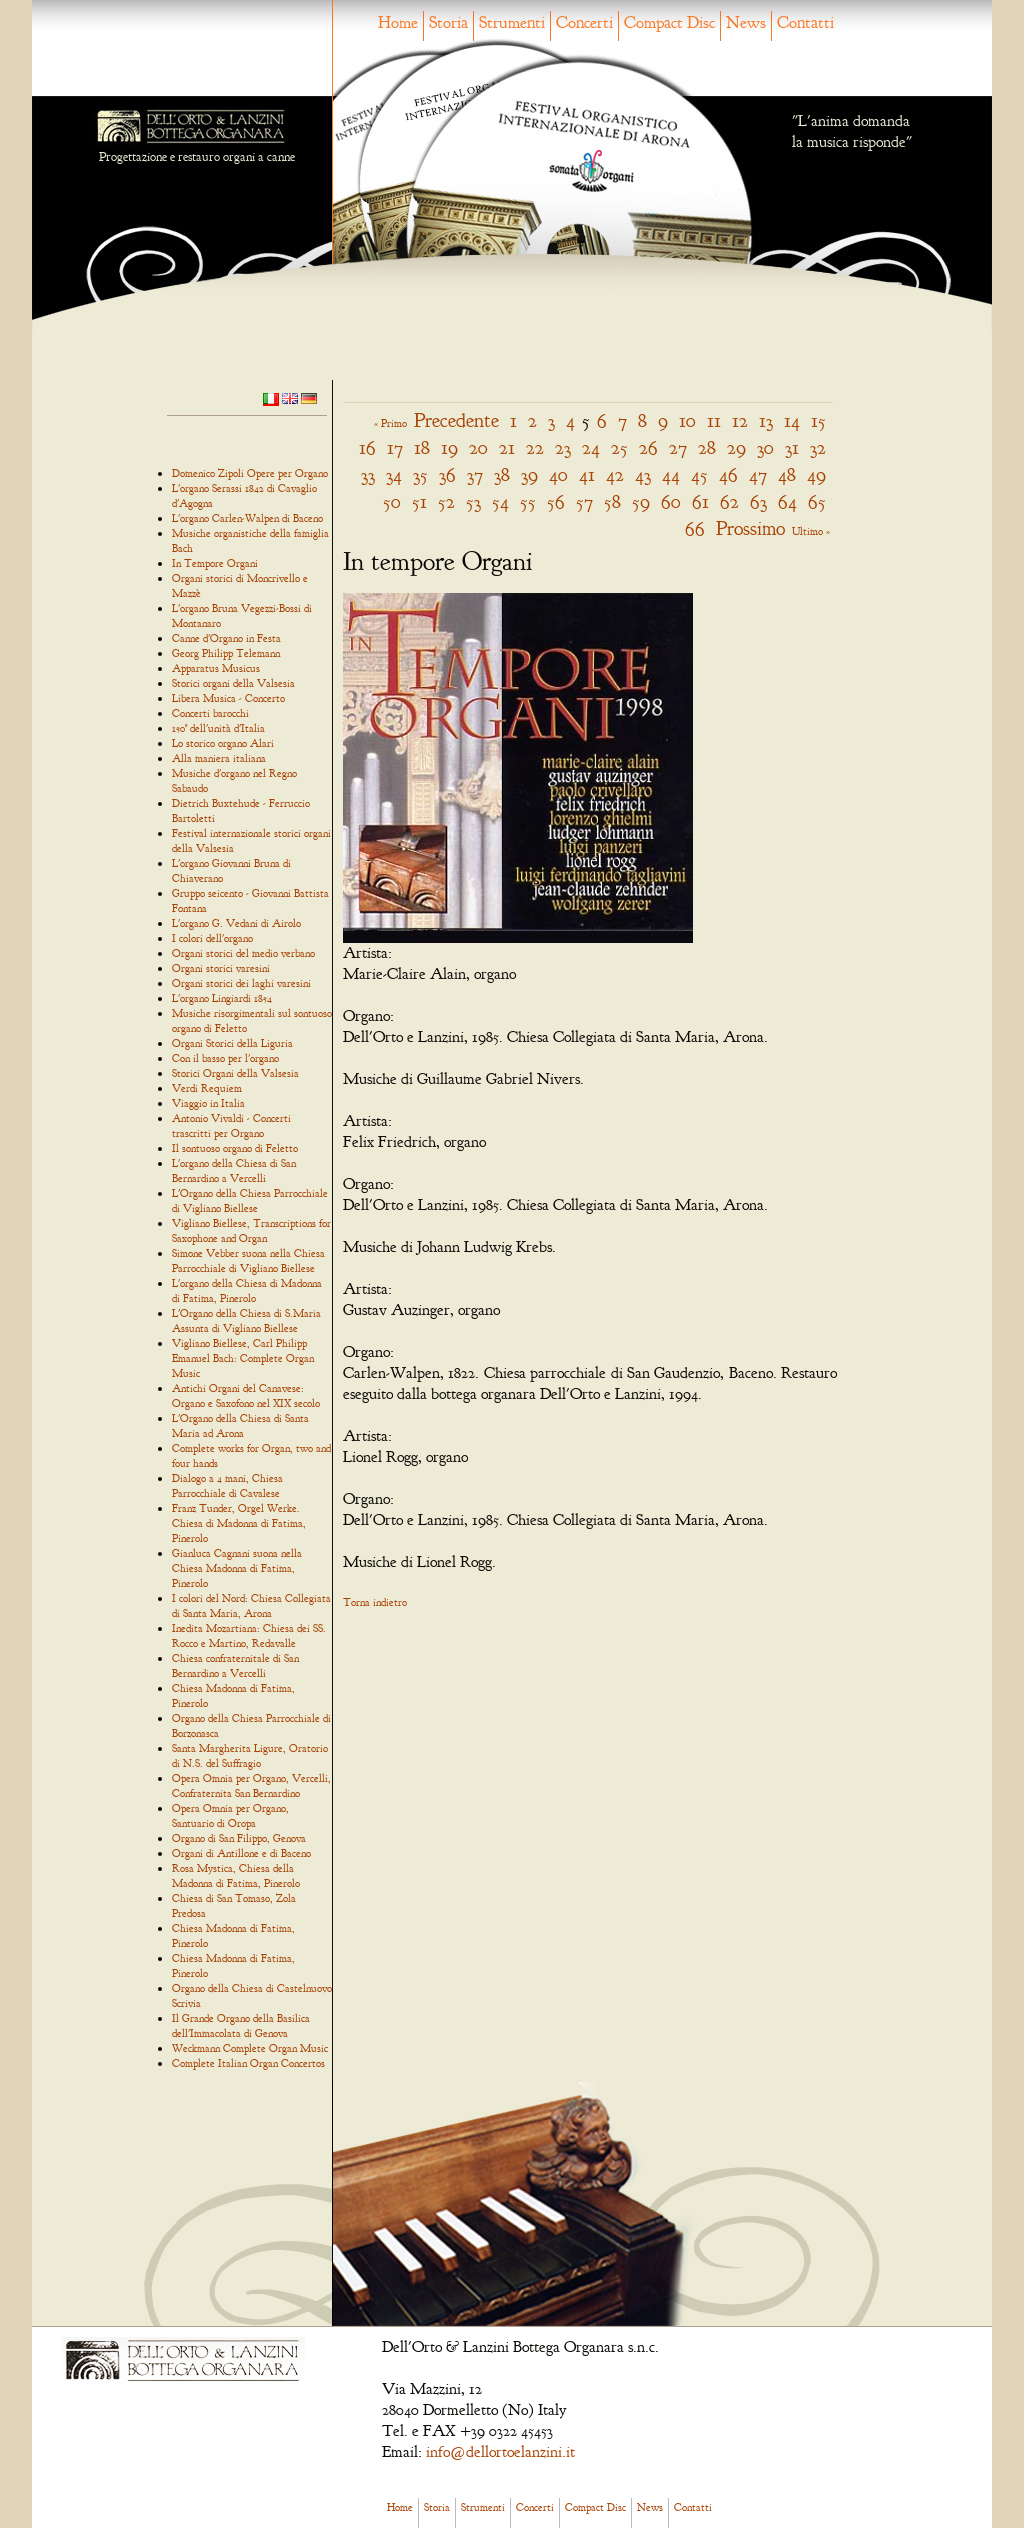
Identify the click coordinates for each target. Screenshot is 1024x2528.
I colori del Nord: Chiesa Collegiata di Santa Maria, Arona (251, 1605)
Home (398, 22)
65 (817, 501)
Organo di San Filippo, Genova (239, 1838)
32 (818, 447)
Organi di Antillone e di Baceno (241, 1853)
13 (766, 420)
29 (736, 447)
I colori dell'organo (212, 938)
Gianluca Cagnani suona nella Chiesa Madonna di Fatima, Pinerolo (237, 1568)
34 (394, 474)
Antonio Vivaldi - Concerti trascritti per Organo (231, 1125)
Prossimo (750, 528)
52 (446, 501)
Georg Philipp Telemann (226, 653)
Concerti (584, 22)
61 (700, 501)
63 (758, 501)
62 (729, 501)
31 (792, 447)
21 (507, 447)
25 (619, 447)
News (746, 22)
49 (816, 474)
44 (671, 474)
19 (449, 447)
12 (740, 420)
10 (687, 420)
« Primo (390, 423)
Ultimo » (811, 531)
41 (587, 474)
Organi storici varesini (221, 968)
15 (818, 420)
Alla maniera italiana (219, 758)
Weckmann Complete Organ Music (250, 2048)
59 (641, 501)
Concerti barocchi (210, 713)
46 (728, 474)
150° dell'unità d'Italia (218, 728)
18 (422, 447)
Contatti (805, 22)
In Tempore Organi (215, 563)
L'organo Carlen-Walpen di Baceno (247, 518)
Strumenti (512, 22)
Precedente (456, 420)
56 (556, 501)
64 (787, 501)
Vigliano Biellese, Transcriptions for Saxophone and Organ (251, 1230)
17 (395, 447)
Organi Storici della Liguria (232, 1043)
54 (500, 501)
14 (792, 420)
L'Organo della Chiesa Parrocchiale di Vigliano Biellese (250, 1200)
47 (758, 474)
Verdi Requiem (207, 1088)
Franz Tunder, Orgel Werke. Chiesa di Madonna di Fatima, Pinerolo (239, 1523)
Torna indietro (375, 1602)
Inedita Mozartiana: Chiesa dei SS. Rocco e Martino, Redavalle (249, 1635)
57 (584, 501)
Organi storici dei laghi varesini (241, 983)
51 (419, 501)
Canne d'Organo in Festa (226, 638)
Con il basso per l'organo (225, 1058)
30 (765, 447)
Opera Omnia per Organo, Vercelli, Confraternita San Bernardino (251, 1785)
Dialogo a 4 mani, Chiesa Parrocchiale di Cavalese (227, 1485)
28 (707, 447)
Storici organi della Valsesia (233, 683)
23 (563, 447)
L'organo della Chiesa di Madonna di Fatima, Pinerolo (247, 1290)
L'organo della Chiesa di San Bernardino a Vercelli (234, 1170)
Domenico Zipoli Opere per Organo (250, 473)
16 (367, 447)
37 (475, 474)
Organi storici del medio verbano (243, 953)
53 (473, 501)
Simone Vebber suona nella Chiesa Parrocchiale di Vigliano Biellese (248, 1260)
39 (529, 474)
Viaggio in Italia (208, 1103)
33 (368, 474)
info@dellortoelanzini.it (500, 2452)
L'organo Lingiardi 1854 (222, 998)
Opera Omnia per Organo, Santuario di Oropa (230, 1815)
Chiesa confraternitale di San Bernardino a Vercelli (235, 1665)
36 (447, 474)
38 (502, 474)
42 (615, 474)
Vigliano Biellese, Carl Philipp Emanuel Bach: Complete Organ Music (243, 1358)
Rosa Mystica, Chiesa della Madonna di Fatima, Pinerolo (236, 1875)
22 (535, 447)
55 (528, 501)
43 (643, 474)
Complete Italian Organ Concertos (248, 2063)
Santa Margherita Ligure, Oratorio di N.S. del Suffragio (250, 1755)
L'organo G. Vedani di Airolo (236, 923)
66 (695, 528)
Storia (448, 22)
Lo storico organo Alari (223, 743)
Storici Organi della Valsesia (235, 1073)
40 (558, 474)
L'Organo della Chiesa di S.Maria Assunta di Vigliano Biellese (246, 1320)
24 (591, 447)
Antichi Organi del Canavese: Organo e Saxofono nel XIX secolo (246, 1395)
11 (714, 420)
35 (420, 474)
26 (648, 447)
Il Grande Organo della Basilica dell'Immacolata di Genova (241, 2025)
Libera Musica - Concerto (228, 698)
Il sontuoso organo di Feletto (235, 1148)
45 (699, 474)
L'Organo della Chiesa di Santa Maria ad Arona (240, 1425)
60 (671, 501)
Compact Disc (669, 22)
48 (787, 474)
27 (678, 447)
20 (478, 447)
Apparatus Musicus (216, 668)
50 (392, 501)
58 (612, 501)
